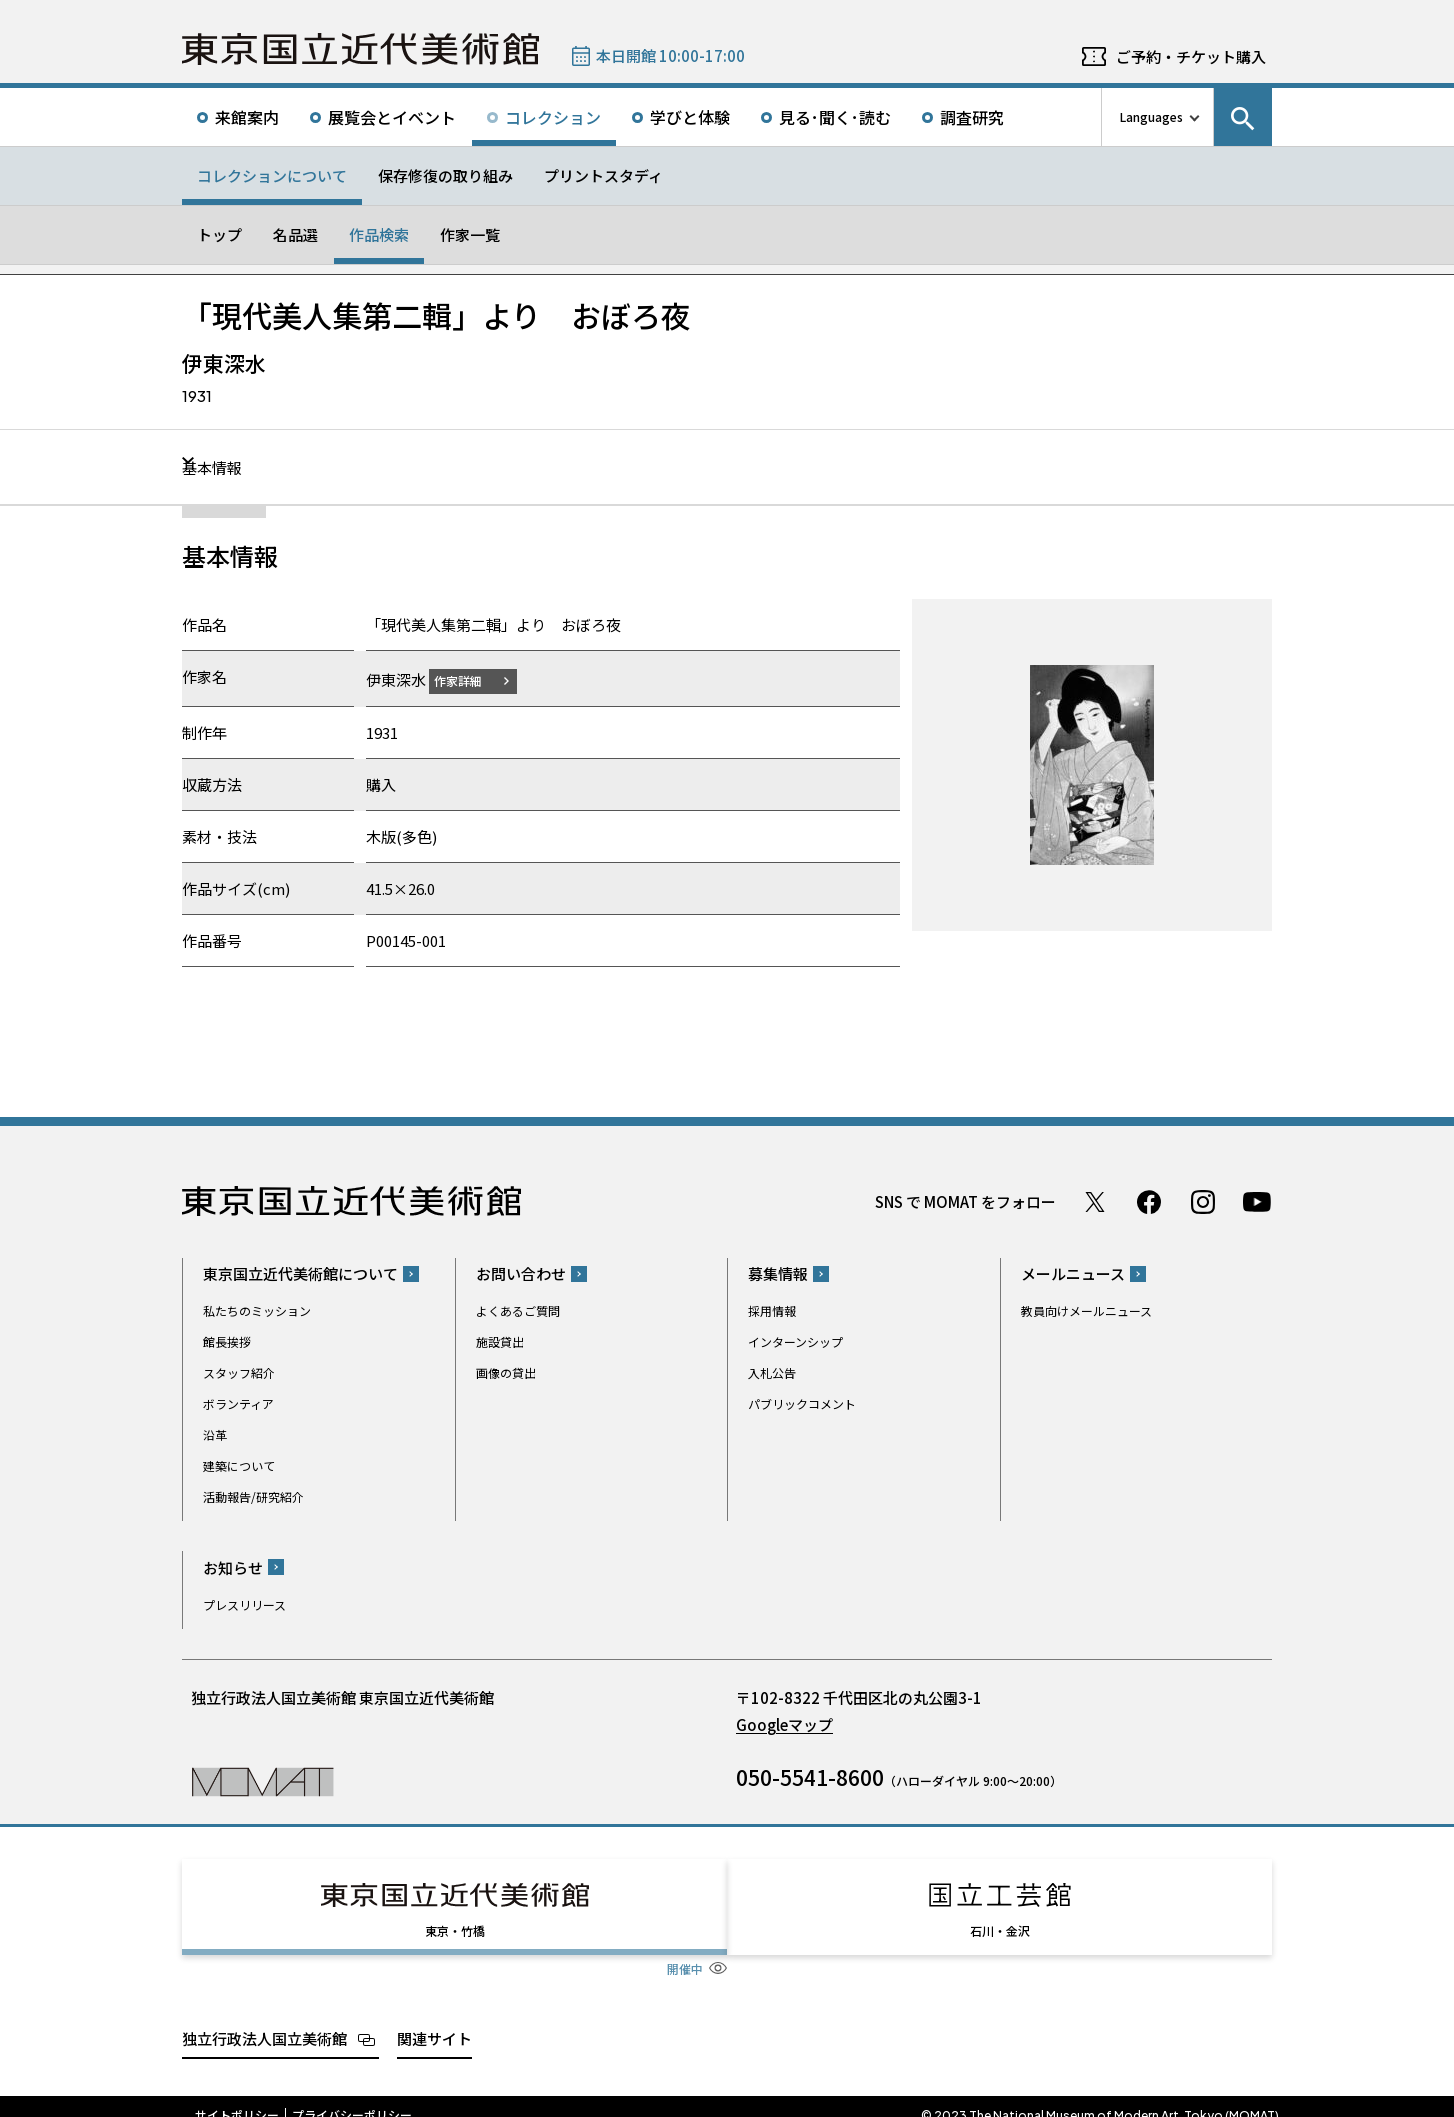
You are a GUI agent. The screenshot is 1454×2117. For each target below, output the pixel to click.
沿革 (215, 1434)
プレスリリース (244, 1603)
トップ (219, 234)
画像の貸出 (506, 1372)
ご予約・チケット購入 (1191, 56)
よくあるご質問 (518, 1310)
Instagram (1203, 1201)
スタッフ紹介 (239, 1372)
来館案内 (247, 117)
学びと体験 (690, 117)
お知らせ (233, 1566)
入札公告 (772, 1372)
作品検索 (379, 234)
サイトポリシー (237, 2097)
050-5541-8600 (810, 1776)
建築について (239, 1465)
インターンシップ (795, 1341)
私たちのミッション (257, 1310)
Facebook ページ (1149, 1201)
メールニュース (1073, 1273)
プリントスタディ (603, 175)
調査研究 (972, 117)
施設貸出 (500, 1341)
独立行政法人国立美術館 (264, 2019)
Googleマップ (784, 1723)
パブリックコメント (802, 1403)
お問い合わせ (521, 1273)
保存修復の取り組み (445, 175)
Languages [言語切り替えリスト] (1151, 116)
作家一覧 (470, 234)
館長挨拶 (227, 1341)
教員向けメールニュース (1086, 1310)
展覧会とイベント (392, 117)
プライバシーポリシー (352, 2097)
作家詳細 (470, 679)
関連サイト (434, 2019)
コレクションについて (272, 175)
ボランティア (238, 1403)
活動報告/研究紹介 (253, 1496)
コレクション (553, 117)
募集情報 (778, 1273)
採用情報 (772, 1310)
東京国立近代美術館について (300, 1273)
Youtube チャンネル (1257, 1201)
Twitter (1095, 1201)
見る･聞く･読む (835, 117)
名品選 (295, 234)
